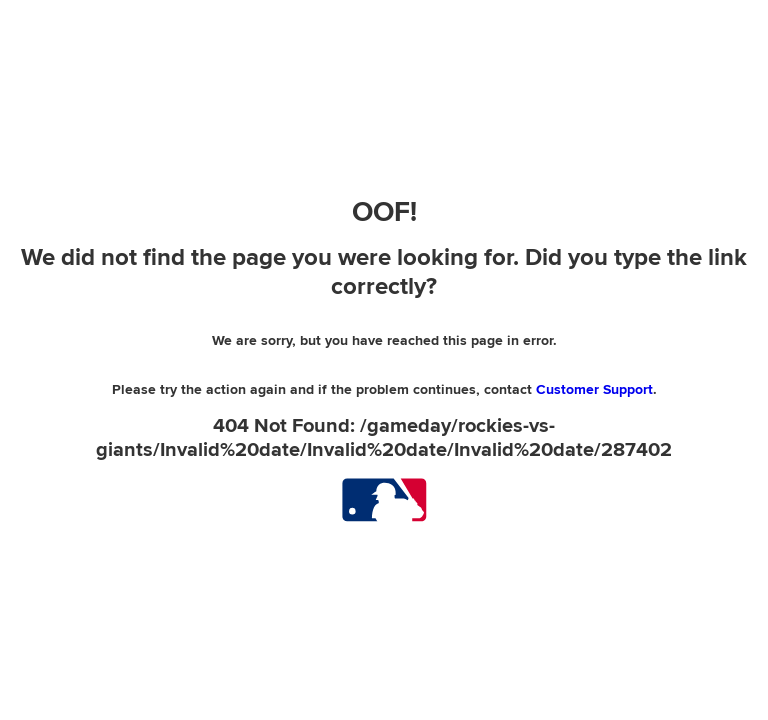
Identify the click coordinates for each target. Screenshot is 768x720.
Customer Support (594, 389)
